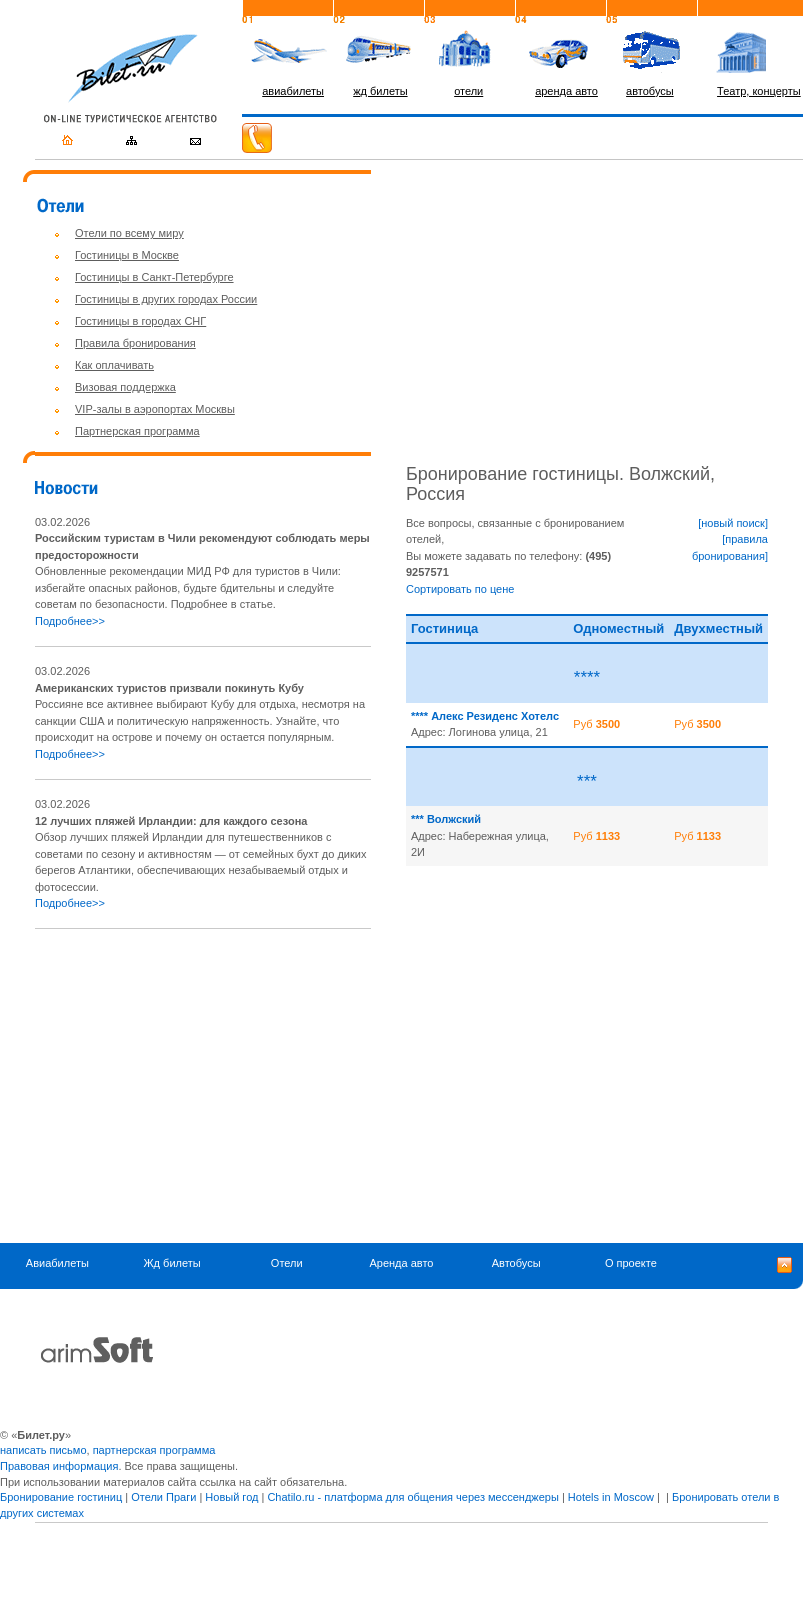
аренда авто (566, 91)
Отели (287, 1264)
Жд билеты (171, 1264)
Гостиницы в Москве (127, 255)
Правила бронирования (135, 343)
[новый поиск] (733, 523)
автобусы (650, 91)
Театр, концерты (759, 91)
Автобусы (516, 1264)
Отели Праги (163, 1497)
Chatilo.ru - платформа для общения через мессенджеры (412, 1497)
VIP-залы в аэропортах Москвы (155, 409)
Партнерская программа (137, 431)
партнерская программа (154, 1450)
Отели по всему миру (129, 233)
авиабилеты (293, 91)
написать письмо (43, 1450)
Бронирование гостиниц (61, 1497)
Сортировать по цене (460, 589)
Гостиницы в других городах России (166, 299)
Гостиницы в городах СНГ (140, 321)
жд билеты (380, 91)
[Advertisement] (203, 1086)
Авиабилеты (57, 1264)
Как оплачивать (114, 365)
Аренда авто (401, 1264)
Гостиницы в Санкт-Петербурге (154, 277)
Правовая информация (59, 1466)
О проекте (631, 1264)
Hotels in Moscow (611, 1497)
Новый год (231, 1497)
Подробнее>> (70, 621)
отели (468, 91)
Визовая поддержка (125, 387)
